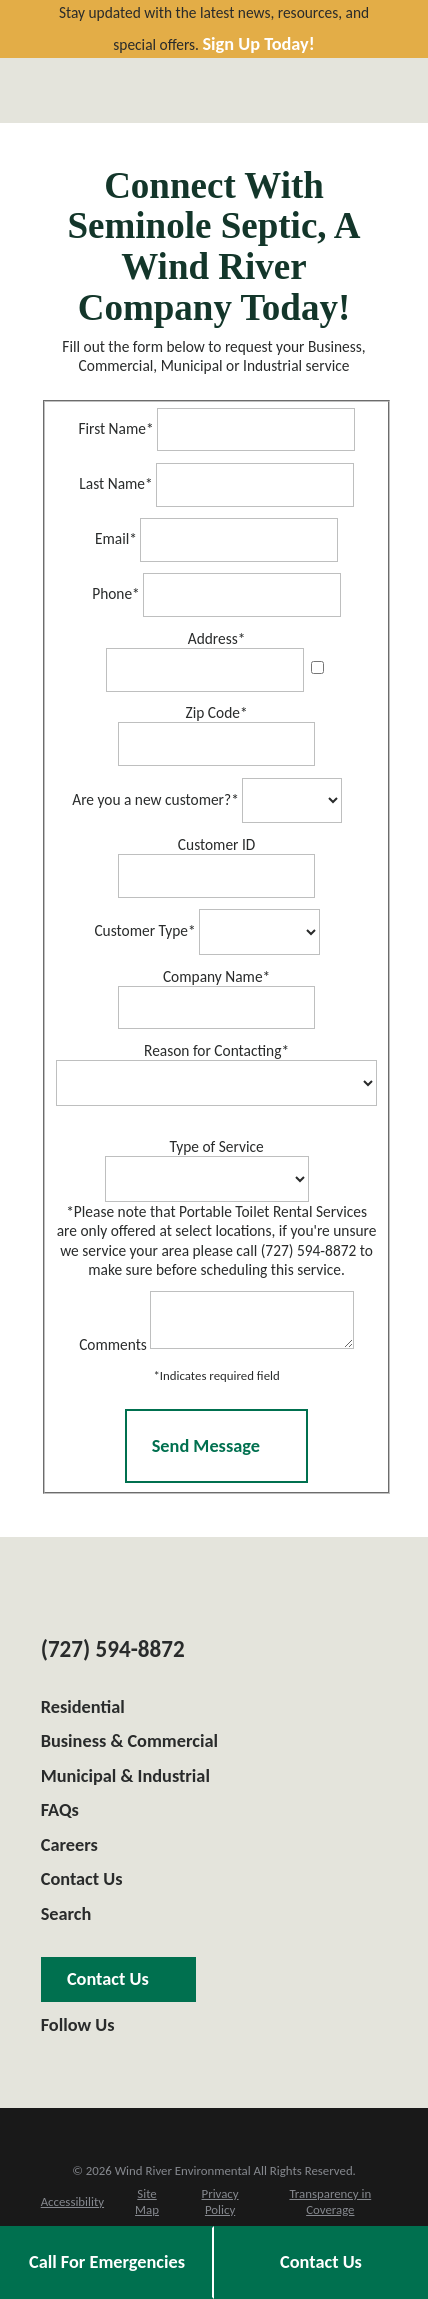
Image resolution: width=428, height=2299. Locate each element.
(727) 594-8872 (113, 1655)
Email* (116, 539)
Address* (217, 638)
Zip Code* (217, 712)
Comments (103, 1349)
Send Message (217, 1452)
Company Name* (216, 976)
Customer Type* (144, 931)
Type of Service (216, 1146)
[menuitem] (72, 2208)
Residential (83, 1713)
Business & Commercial (129, 1747)
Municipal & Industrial (125, 1782)
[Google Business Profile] (48, 2062)
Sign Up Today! (258, 44)
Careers (69, 1851)
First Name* (115, 428)
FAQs (60, 1816)
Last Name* (115, 483)
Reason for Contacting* (216, 1050)
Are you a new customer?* (155, 799)
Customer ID (216, 844)
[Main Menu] (370, 90)
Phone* (116, 594)
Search (66, 1920)
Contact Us (82, 1885)
